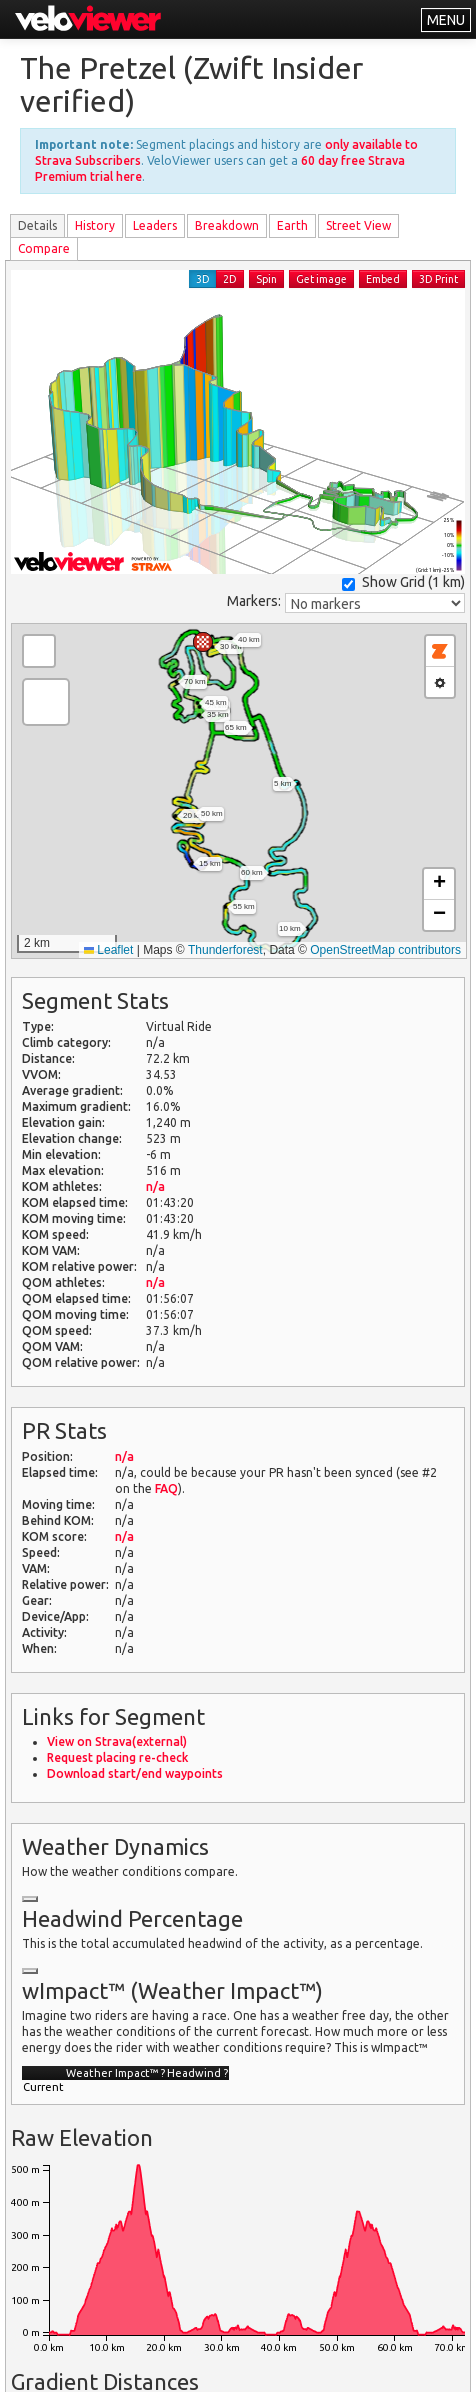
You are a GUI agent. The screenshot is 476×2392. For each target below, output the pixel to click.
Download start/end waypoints (135, 1773)
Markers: (254, 601)
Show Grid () (403, 582)
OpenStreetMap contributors (385, 950)
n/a (155, 1186)
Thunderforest (225, 950)
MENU (446, 20)
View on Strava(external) (117, 1741)
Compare (44, 248)
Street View (358, 225)
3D (203, 279)
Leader (155, 225)
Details (37, 225)
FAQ (166, 1488)
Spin (266, 279)
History (95, 225)
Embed (383, 279)
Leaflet (108, 950)
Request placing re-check (117, 1757)
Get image (321, 279)
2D (230, 279)
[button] (203, 642)
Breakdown (227, 225)
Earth (292, 225)
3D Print (438, 279)
